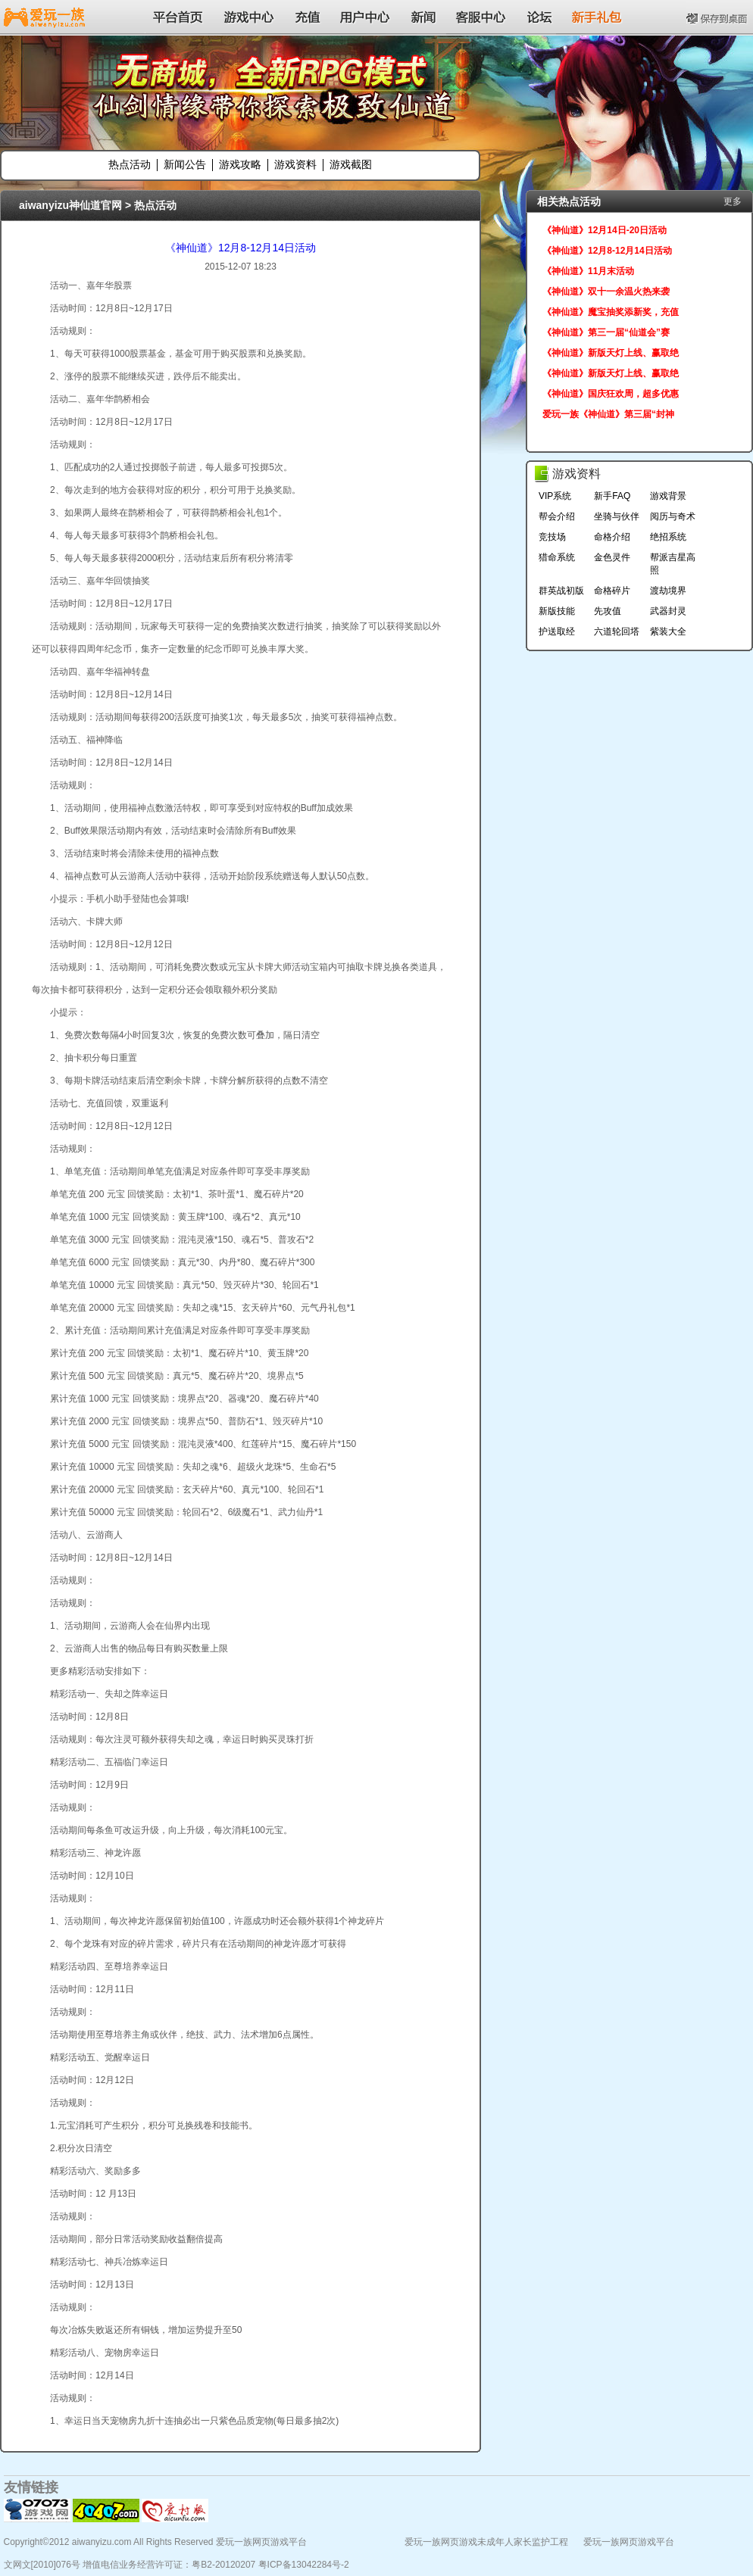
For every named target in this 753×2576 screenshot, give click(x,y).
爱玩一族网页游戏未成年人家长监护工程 (486, 2542)
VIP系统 (555, 496)
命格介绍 (612, 537)
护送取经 (557, 631)
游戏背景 (668, 496)
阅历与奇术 (672, 516)
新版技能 (557, 611)
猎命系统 (557, 557)
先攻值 (607, 611)
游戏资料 (295, 164)
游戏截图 (351, 164)
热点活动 (129, 164)
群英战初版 (561, 590)
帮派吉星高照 (672, 563)
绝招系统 (668, 537)
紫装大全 (668, 631)
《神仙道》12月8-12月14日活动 (240, 248)
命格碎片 (612, 590)
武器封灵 (668, 611)
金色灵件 (612, 557)
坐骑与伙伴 (616, 516)
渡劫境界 (668, 590)
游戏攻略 (240, 164)
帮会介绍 (557, 516)
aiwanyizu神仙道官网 (70, 205)
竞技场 (552, 537)
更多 (732, 201)
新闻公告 (185, 164)
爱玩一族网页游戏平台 (628, 2542)
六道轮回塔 (616, 631)
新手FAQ (612, 496)
